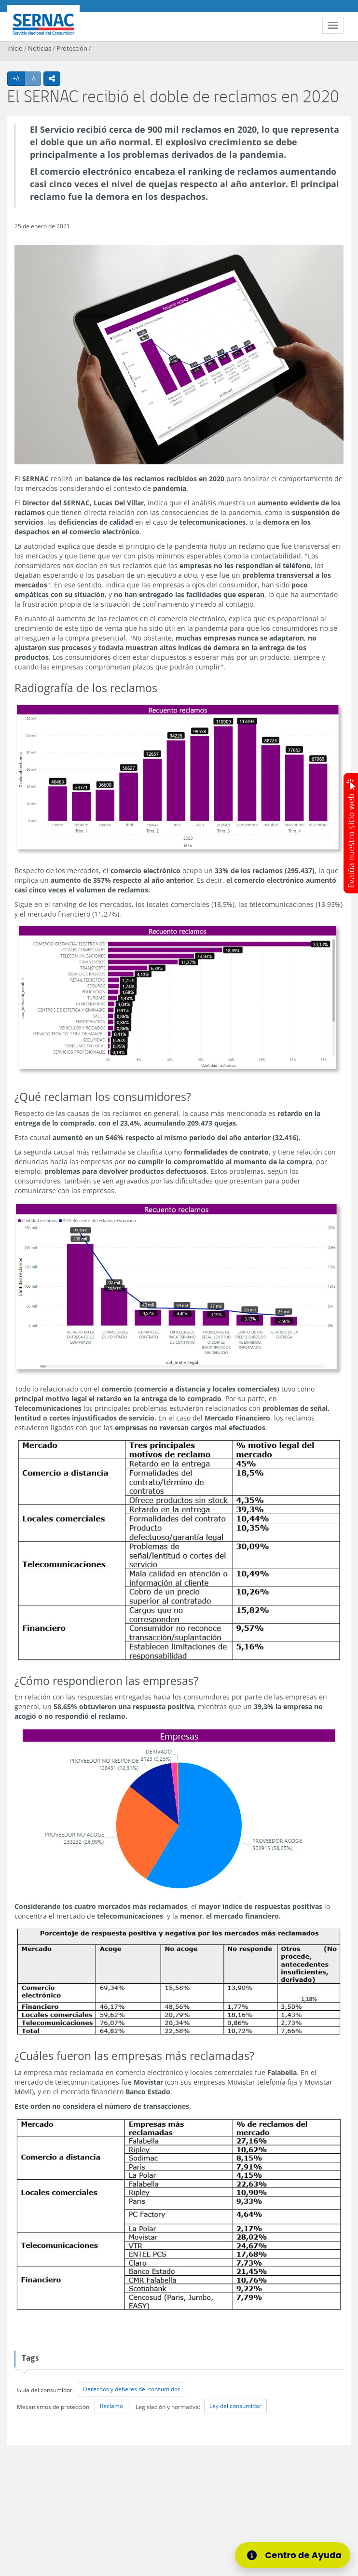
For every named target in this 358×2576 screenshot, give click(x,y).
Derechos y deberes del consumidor (131, 2389)
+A (19, 78)
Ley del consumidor (235, 2406)
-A (35, 78)
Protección (71, 48)
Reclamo (111, 2406)
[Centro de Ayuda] (292, 2555)
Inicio (15, 48)
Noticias (39, 48)
